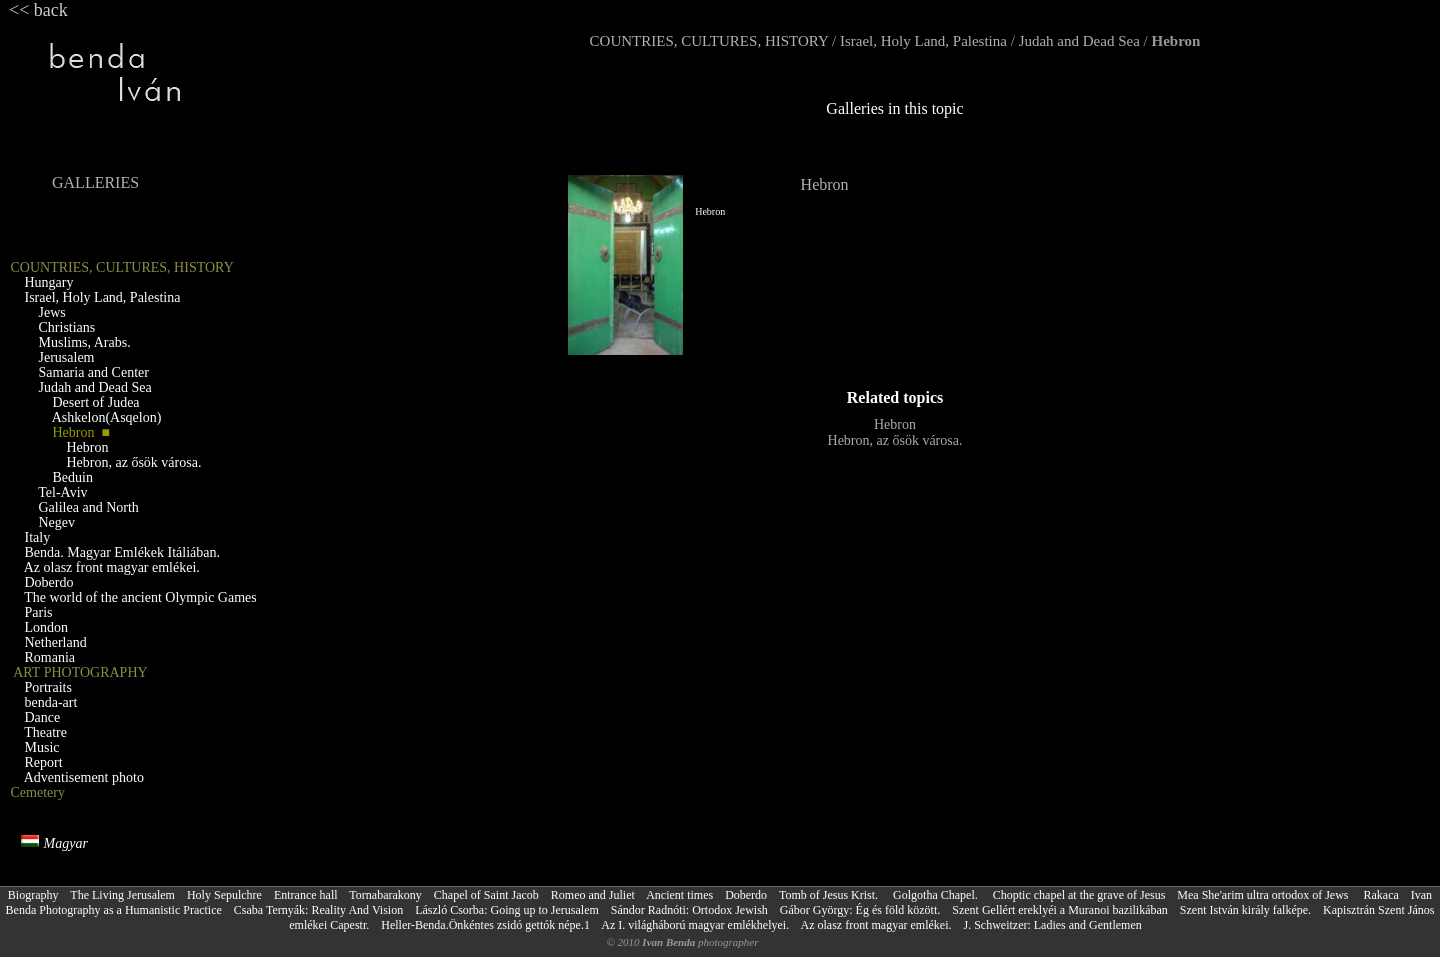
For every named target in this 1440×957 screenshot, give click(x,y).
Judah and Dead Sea (1079, 41)
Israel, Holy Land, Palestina (923, 41)
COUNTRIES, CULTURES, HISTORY (709, 41)
